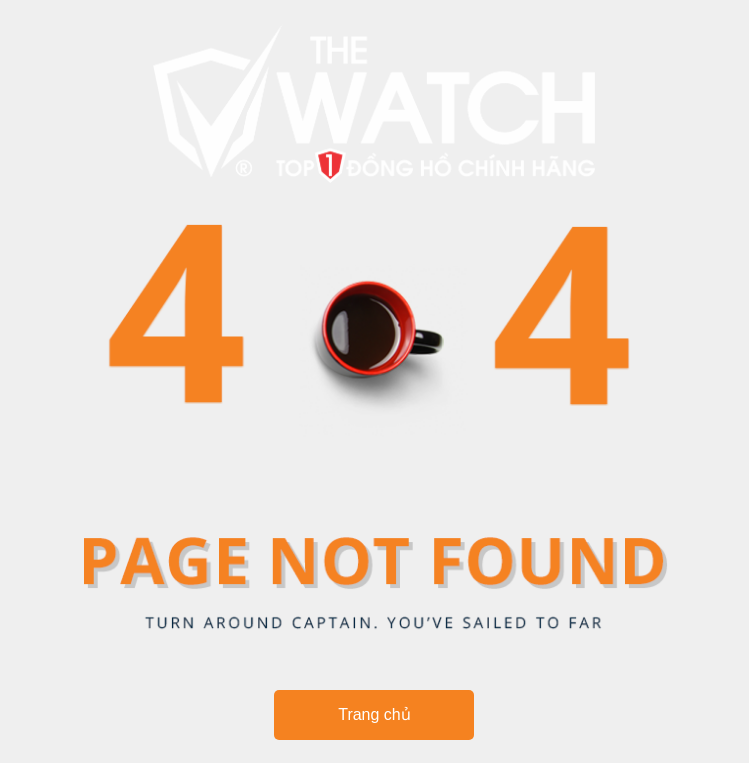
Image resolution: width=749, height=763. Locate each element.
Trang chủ (374, 714)
